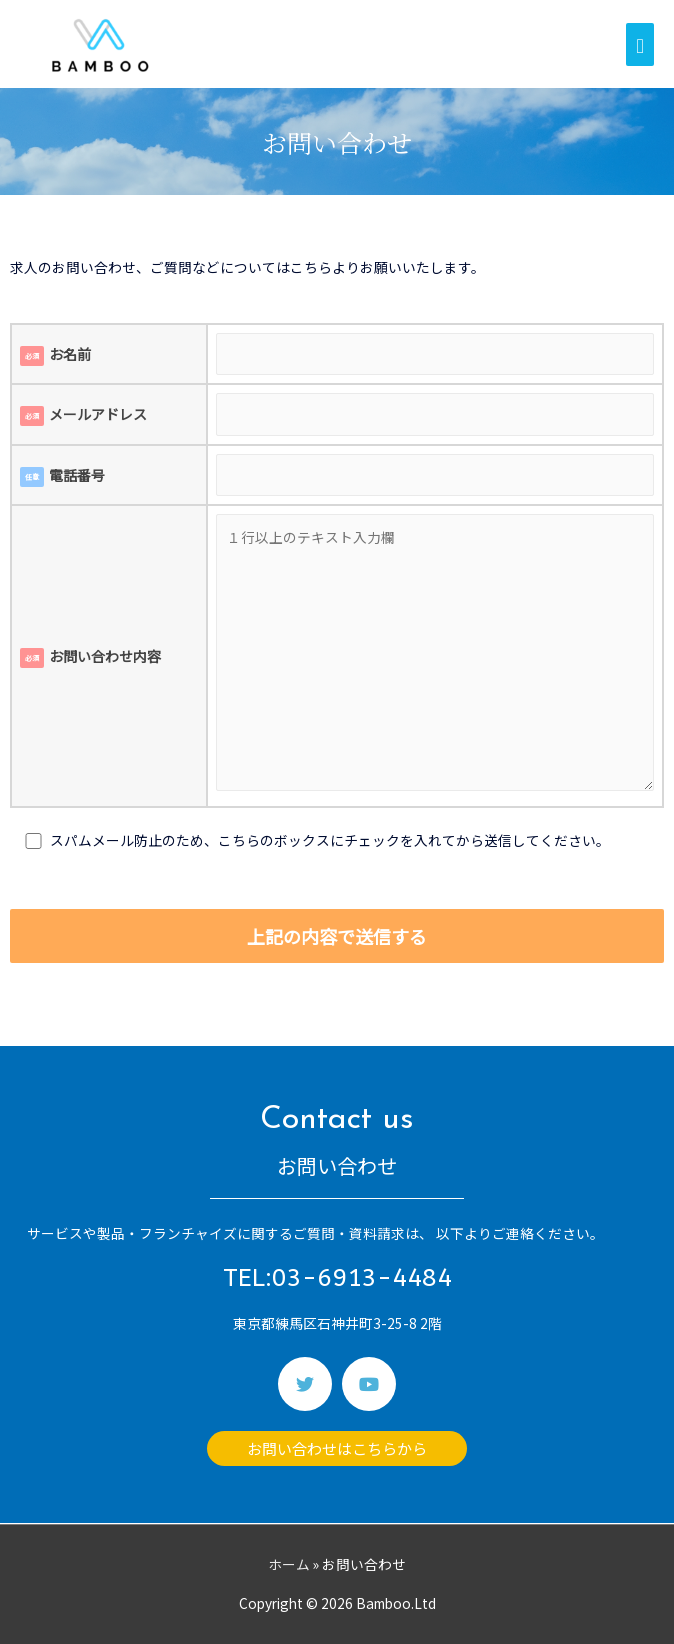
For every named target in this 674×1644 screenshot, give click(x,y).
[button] (337, 1448)
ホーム (289, 1564)
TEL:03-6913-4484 (337, 1278)
